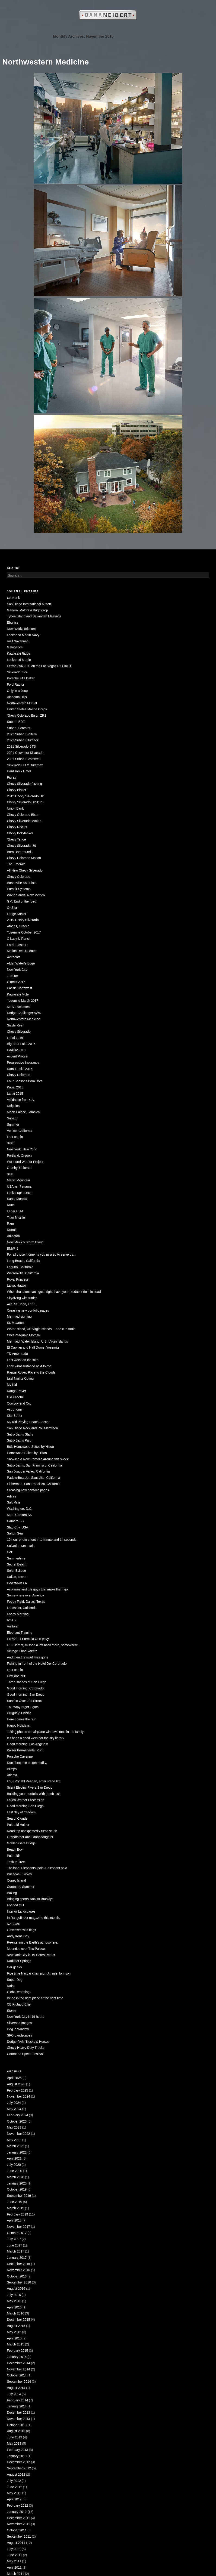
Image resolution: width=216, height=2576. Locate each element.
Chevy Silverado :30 (21, 845)
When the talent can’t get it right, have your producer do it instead (54, 1292)
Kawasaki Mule (18, 994)
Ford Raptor (15, 684)
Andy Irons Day (18, 1936)
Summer (13, 1124)
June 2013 (14, 2437)
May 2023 (14, 2127)
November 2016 (18, 2270)
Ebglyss (12, 622)
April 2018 (14, 2220)
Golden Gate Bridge (21, 1843)
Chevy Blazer (16, 790)
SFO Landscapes (19, 2035)
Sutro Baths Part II (20, 1440)
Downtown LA (17, 1583)
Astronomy (14, 1409)
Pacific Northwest (19, 988)
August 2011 (16, 2543)
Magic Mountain (18, 1180)
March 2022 (15, 2146)
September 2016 (19, 2282)
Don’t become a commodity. (27, 1763)
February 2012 (17, 2505)
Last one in (15, 1137)
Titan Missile (16, 1217)
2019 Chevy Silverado (23, 920)
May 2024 (14, 2109)
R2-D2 (11, 1620)
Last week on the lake (22, 1360)
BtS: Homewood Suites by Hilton (30, 1446)
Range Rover (16, 1391)
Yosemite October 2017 (24, 932)
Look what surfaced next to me (29, 1366)
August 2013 (16, 2431)
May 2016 (14, 2301)
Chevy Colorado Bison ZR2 (26, 715)
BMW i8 (12, 1248)
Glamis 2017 (16, 982)
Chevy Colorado (18, 876)
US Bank (13, 598)
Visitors (12, 1626)
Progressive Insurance (23, 1062)
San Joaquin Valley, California (28, 1471)
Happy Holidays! (19, 1725)
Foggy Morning (18, 1614)
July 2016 (14, 2295)
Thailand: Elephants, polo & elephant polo (37, 1868)
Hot (9, 1552)
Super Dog (14, 1979)
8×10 (10, 1143)
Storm (11, 2010)
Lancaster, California (22, 1608)
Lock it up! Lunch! (19, 1193)
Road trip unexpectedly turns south (32, 1831)
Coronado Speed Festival (25, 2054)
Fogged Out (15, 1905)
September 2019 (19, 2195)
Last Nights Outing (20, 1378)
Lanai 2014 (15, 1211)
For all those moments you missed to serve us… (41, 1254)
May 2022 (14, 2140)
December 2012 (18, 2462)
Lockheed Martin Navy (23, 635)
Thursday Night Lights (22, 1707)
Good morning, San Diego (25, 1694)
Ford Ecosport (17, 945)
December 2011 (18, 2518)
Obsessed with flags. (22, 1930)
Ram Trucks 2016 (19, 1069)
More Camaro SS (19, 1515)
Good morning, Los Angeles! (27, 1744)
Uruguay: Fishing (19, 1713)
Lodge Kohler (16, 914)
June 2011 (14, 2555)
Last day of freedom (21, 1812)
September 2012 (19, 2468)
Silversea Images (19, 2023)
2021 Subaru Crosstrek (23, 759)
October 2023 (17, 2121)
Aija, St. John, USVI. (21, 1304)
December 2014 (18, 2363)
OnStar (12, 907)
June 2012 (14, 2487)
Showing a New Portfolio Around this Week (38, 1459)
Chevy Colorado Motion (24, 858)
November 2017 (18, 2226)
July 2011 (14, 2549)
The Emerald (16, 864)
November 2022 (18, 2133)
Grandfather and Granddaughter (30, 1837)
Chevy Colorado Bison (23, 815)
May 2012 (14, 2493)
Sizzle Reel (15, 1025)
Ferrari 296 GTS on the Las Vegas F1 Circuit (39, 666)
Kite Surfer (14, 1415)
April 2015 (14, 2338)
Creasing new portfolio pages (28, 1310)
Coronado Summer (20, 1887)
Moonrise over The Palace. (26, 1948)
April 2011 (14, 2567)
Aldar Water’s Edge (21, 963)
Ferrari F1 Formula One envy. (28, 1639)
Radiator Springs (19, 1961)
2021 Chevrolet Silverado (25, 753)
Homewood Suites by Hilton (27, 1453)
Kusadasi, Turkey (19, 1874)
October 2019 (17, 2189)
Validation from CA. (21, 1100)
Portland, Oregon (19, 1155)
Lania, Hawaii (16, 1285)
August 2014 (16, 2388)
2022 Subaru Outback (22, 740)
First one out (16, 1676)
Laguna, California (20, 1267)
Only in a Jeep (17, 691)
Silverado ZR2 (17, 672)
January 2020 (17, 2183)
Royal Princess (18, 1279)
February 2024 (17, 2115)
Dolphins (13, 1106)
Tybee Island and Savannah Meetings (34, 616)
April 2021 (14, 2158)
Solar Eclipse (16, 1570)
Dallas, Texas (16, 1577)
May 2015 (14, 2332)
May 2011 (14, 2561)
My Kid (12, 1385)
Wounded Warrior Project (25, 1162)
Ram (10, 1223)
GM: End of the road (21, 901)
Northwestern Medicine (45, 62)
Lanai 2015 (15, 1093)
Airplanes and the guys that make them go (37, 1589)
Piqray (11, 777)
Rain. (11, 1986)
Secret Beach (16, 1564)
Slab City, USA (17, 1527)
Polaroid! (13, 1856)
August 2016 (16, 2288)
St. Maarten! (16, 1323)
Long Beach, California (23, 1261)
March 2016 (15, 2313)
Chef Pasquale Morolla (23, 1335)
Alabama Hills (17, 697)
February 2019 (17, 2214)
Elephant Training (19, 1632)
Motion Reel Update (21, 951)
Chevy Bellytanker (20, 833)
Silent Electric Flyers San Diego (29, 1787)
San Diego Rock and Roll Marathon (32, 1428)
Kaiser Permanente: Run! (25, 1750)
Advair (11, 1496)
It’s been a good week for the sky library (35, 1738)
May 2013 (14, 2443)
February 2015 (17, 2350)
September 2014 (19, 2381)
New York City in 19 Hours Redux (31, 1955)
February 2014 (17, 2400)
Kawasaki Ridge (18, 653)
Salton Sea (15, 1533)
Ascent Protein (17, 1056)
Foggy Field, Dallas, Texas (26, 1601)
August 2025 (16, 2084)
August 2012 (16, 2474)
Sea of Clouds (17, 1818)
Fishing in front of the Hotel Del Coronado (37, 1663)
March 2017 (15, 2251)
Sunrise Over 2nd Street (24, 1701)
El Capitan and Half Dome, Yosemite (33, 1347)
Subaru (12, 1118)
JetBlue (12, 976)
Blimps (12, 1769)
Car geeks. (15, 1967)
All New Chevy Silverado (24, 870)
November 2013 (18, 2419)
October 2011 (17, 2530)
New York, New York (21, 1149)
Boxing (12, 1893)
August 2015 (16, 2326)
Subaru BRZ (16, 722)
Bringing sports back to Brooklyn (30, 1899)
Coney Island (16, 1880)
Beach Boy (15, 1849)
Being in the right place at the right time (35, 1998)
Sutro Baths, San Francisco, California (34, 1465)
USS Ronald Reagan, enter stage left (33, 1781)
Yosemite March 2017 (22, 1000)
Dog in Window (18, 2029)
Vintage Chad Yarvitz (22, 1651)
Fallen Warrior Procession (25, 1800)
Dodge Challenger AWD (24, 1013)
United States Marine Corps (27, 709)
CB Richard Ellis (18, 2004)
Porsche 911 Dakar (21, 678)
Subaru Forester (18, 728)
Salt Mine (13, 1502)
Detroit (11, 1230)
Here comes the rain (21, 1719)
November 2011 (18, 2524)
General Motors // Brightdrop (27, 610)
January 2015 (17, 2357)
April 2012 (14, 2499)
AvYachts (13, 957)
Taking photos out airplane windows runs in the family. (45, 1732)
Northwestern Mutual (22, 703)
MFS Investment (19, 1007)
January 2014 (17, 2406)
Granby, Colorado (19, 1168)
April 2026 (14, 2078)
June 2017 (14, 2245)
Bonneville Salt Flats (21, 883)
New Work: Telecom (21, 629)
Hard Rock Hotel (19, 771)
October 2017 (17, 2233)
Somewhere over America (25, 1595)
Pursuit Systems (18, 889)
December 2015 (18, 2319)
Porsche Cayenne (20, 1756)
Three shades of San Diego (26, 1682)
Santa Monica (17, 1199)
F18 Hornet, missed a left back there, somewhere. (43, 1645)
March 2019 (15, 2208)
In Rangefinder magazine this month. (33, 1918)
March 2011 (15, 2574)
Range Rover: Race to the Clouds (31, 1372)
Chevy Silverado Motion (24, 821)
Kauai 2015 (15, 1087)
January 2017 (17, 2257)
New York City (17, 969)
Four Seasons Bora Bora (25, 1081)
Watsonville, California (23, 1273)
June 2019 (14, 2202)
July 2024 (14, 2103)
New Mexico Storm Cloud (25, 1242)
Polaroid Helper (18, 1825)
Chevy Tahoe (16, 839)
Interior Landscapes (21, 1911)
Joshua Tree (16, 1862)
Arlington (13, 1236)
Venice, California (19, 1131)
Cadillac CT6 (16, 1050)
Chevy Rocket (17, 827)
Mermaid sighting (19, 1316)
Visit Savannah (18, 641)
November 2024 (18, 2096)
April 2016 (14, 2307)
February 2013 (17, 2450)
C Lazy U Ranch (19, 938)
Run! (10, 1205)
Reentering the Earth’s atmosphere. (32, 1942)
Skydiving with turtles (22, 1298)
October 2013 (17, 2425)
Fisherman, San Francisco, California (33, 1484)
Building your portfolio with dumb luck (33, 1794)
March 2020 (15, 2177)
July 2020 (14, 2164)
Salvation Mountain (21, 1546)
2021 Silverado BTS (21, 746)
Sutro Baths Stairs (20, 1434)
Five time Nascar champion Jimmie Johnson (39, 1973)
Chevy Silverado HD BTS (25, 802)
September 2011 (19, 2536)
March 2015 (15, 2344)
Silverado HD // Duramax (25, 765)
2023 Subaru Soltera (22, 734)
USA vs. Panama (19, 1186)
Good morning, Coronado (25, 1688)
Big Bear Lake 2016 (21, 1044)
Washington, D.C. (19, 1508)
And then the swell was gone (27, 1657)
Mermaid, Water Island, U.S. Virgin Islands (37, 1341)
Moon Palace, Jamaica (23, 1112)
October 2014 (17, 2375)
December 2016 (18, 2264)
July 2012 (14, 2481)
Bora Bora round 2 (20, 852)
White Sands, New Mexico (26, 895)
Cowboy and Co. (19, 1403)
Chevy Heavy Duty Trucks (25, 2047)
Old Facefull (15, 1397)
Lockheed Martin (19, 660)
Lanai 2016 (15, 1038)
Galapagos (15, 647)
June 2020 (14, 2171)
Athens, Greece (18, 926)
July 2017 (14, 2239)
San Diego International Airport (29, 604)
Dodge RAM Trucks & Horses (28, 2041)
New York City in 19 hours (25, 2016)
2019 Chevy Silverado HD (25, 796)
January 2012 (17, 2512)
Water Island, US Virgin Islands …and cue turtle (41, 1329)
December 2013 (18, 2412)
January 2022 (17, 2152)
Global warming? (19, 1992)
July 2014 (14, 2394)
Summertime (16, 1558)
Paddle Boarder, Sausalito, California (33, 1477)
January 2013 (17, 2456)
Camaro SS (15, 1521)
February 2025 (17, 2090)
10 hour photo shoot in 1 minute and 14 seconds (41, 1539)
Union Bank (15, 808)
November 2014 (18, 2369)
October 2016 (17, 2276)
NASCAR (13, 1924)
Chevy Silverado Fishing (24, 784)
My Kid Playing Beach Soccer (28, 1422)
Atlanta (12, 1775)
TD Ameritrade (17, 1354)
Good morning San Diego (25, 1806)
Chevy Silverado (19, 1031)
